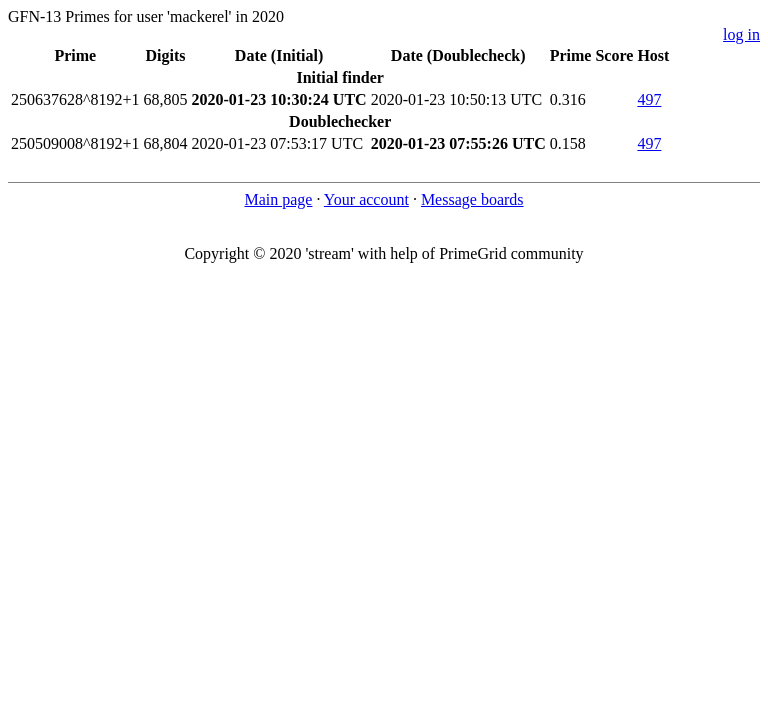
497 (649, 99)
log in (741, 34)
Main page (278, 199)
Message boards (472, 199)
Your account (366, 199)
